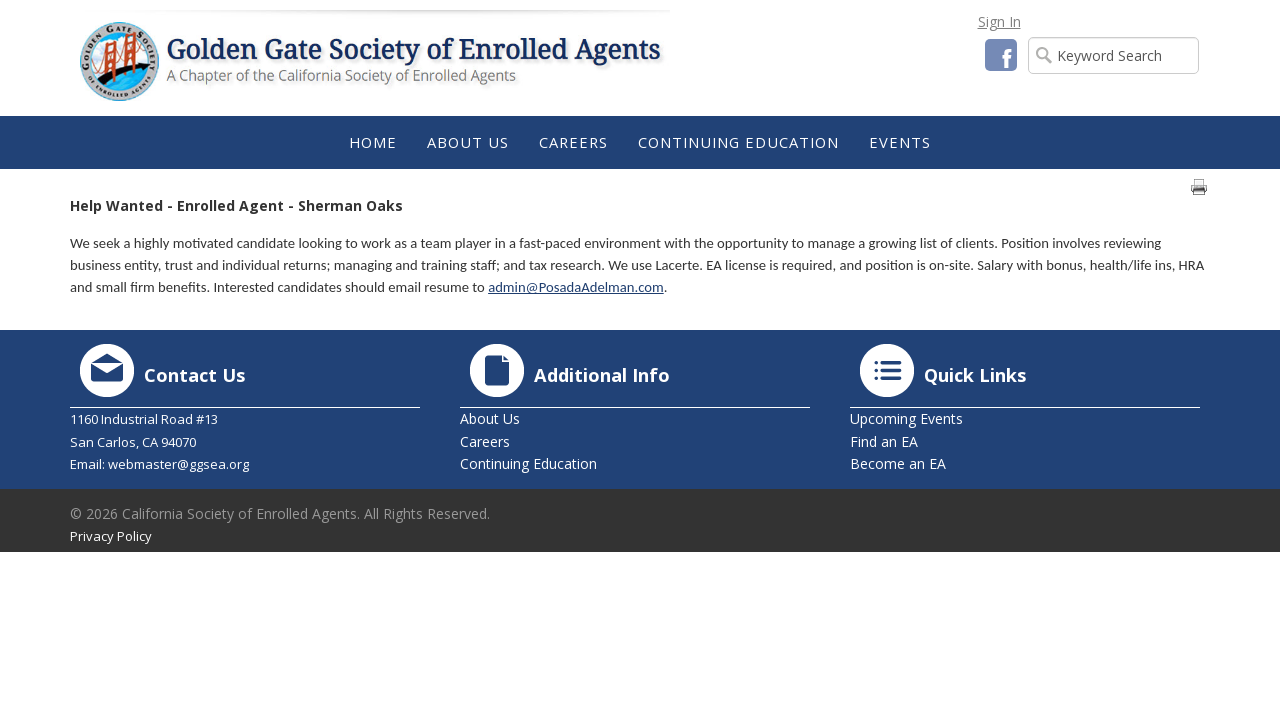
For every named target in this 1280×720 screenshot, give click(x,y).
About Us (490, 418)
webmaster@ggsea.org (178, 464)
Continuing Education (528, 463)
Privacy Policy (111, 536)
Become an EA (898, 463)
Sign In (999, 21)
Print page (1199, 187)
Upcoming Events (906, 418)
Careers (485, 441)
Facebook (1001, 55)
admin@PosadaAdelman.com (576, 287)
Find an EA (884, 441)
